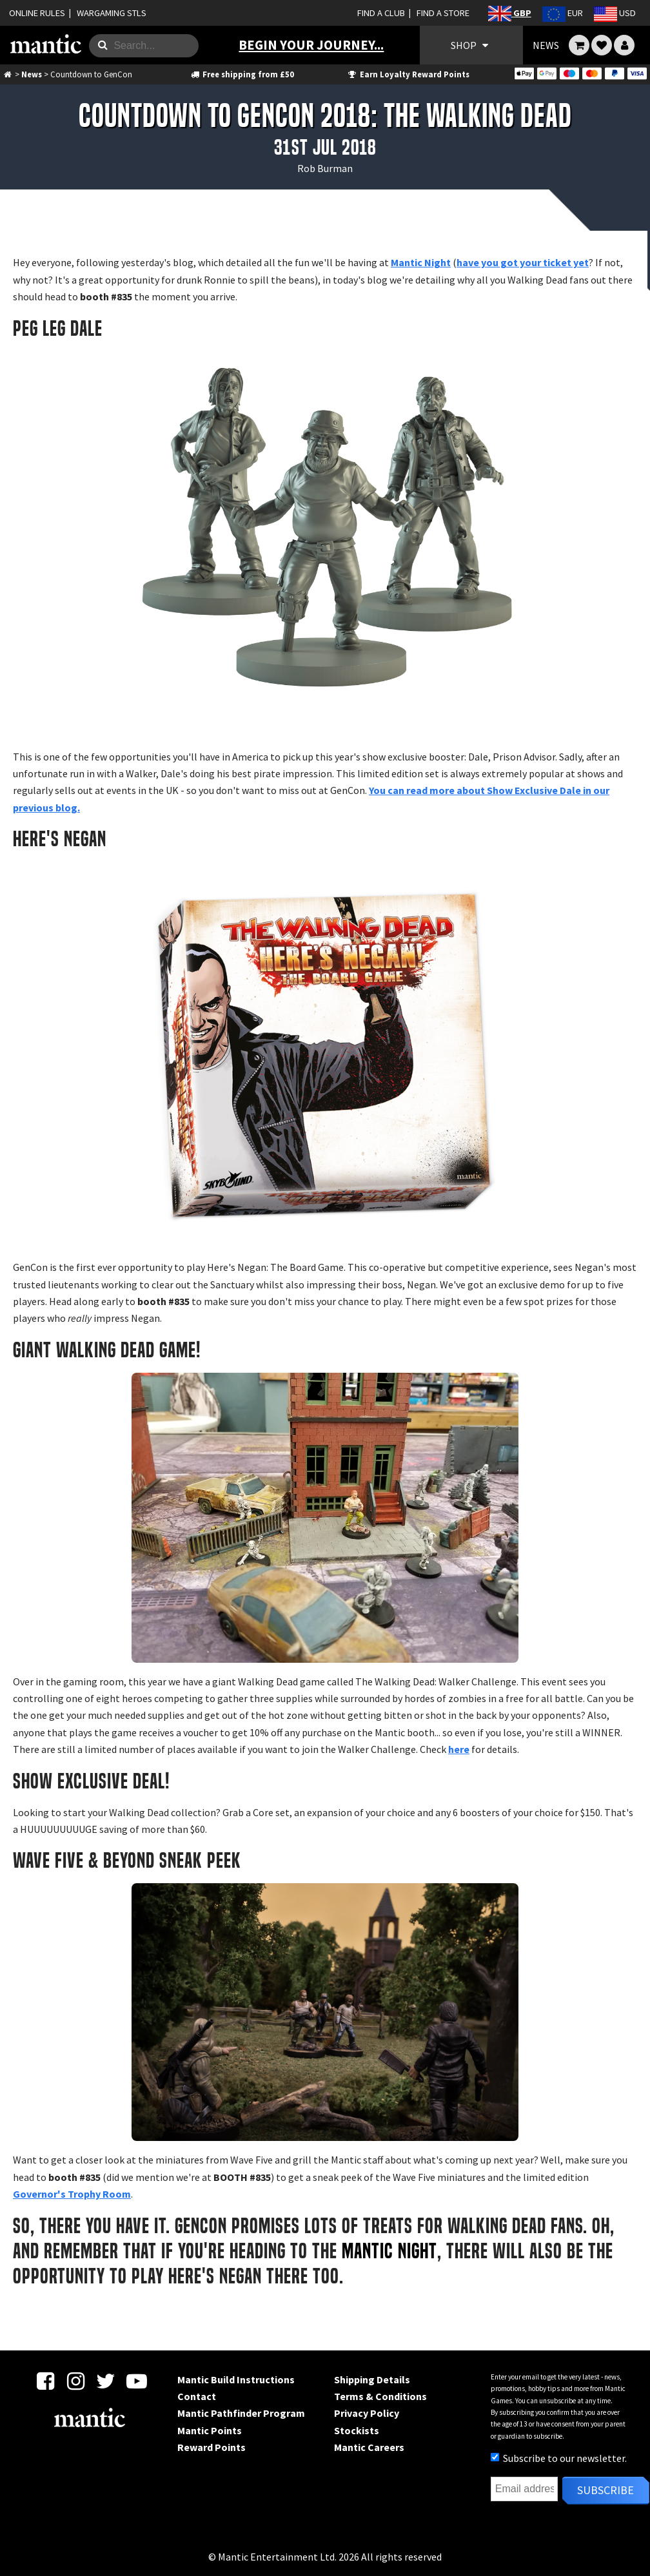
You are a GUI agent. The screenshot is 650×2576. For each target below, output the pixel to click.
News (31, 74)
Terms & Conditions (380, 2396)
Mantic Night (421, 262)
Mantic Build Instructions (236, 2379)
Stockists (356, 2430)
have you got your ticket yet (523, 262)
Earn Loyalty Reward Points (408, 74)
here (458, 1749)
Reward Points (211, 2447)
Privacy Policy (366, 2413)
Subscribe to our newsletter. (559, 2458)
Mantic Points (209, 2430)
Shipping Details (372, 2379)
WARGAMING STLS (111, 13)
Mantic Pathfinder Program (241, 2413)
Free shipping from (241, 74)
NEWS (546, 45)
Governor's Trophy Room (72, 2193)
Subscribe (605, 2490)
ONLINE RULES (37, 13)
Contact (196, 2396)
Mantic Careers (369, 2447)
